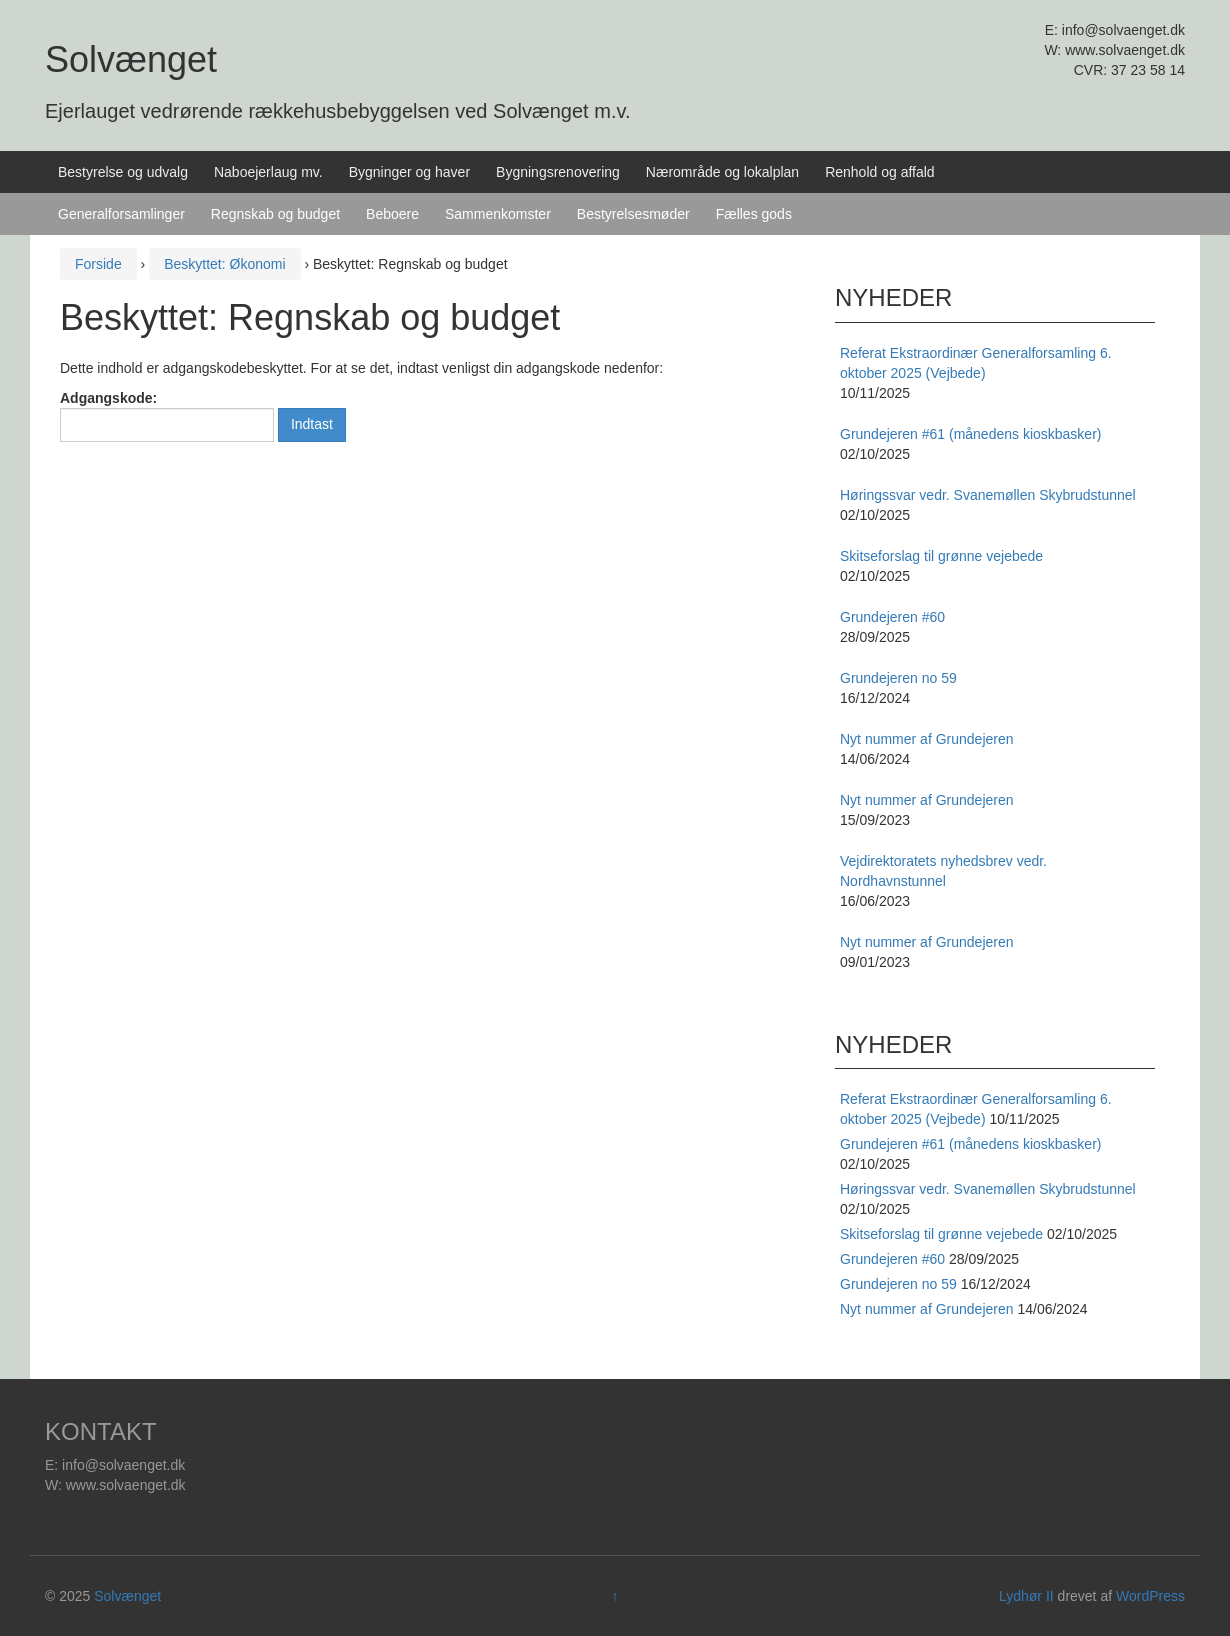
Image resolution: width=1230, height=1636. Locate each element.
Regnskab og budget (275, 214)
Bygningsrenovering (558, 172)
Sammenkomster (498, 214)
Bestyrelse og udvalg (123, 172)
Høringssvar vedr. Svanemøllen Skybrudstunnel (988, 1189)
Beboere (392, 214)
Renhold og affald (880, 172)
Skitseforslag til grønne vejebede (941, 1234)
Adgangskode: (167, 416)
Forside (98, 264)
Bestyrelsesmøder (633, 214)
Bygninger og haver (409, 172)
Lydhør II (1026, 1596)
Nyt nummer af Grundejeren (927, 1309)
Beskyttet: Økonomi (224, 264)
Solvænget (131, 59)
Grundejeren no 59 (898, 1284)
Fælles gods (754, 214)
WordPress (1150, 1596)
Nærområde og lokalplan (722, 172)
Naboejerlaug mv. (268, 172)
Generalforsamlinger (121, 214)
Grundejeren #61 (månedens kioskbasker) (970, 1144)
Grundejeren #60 (892, 1259)
